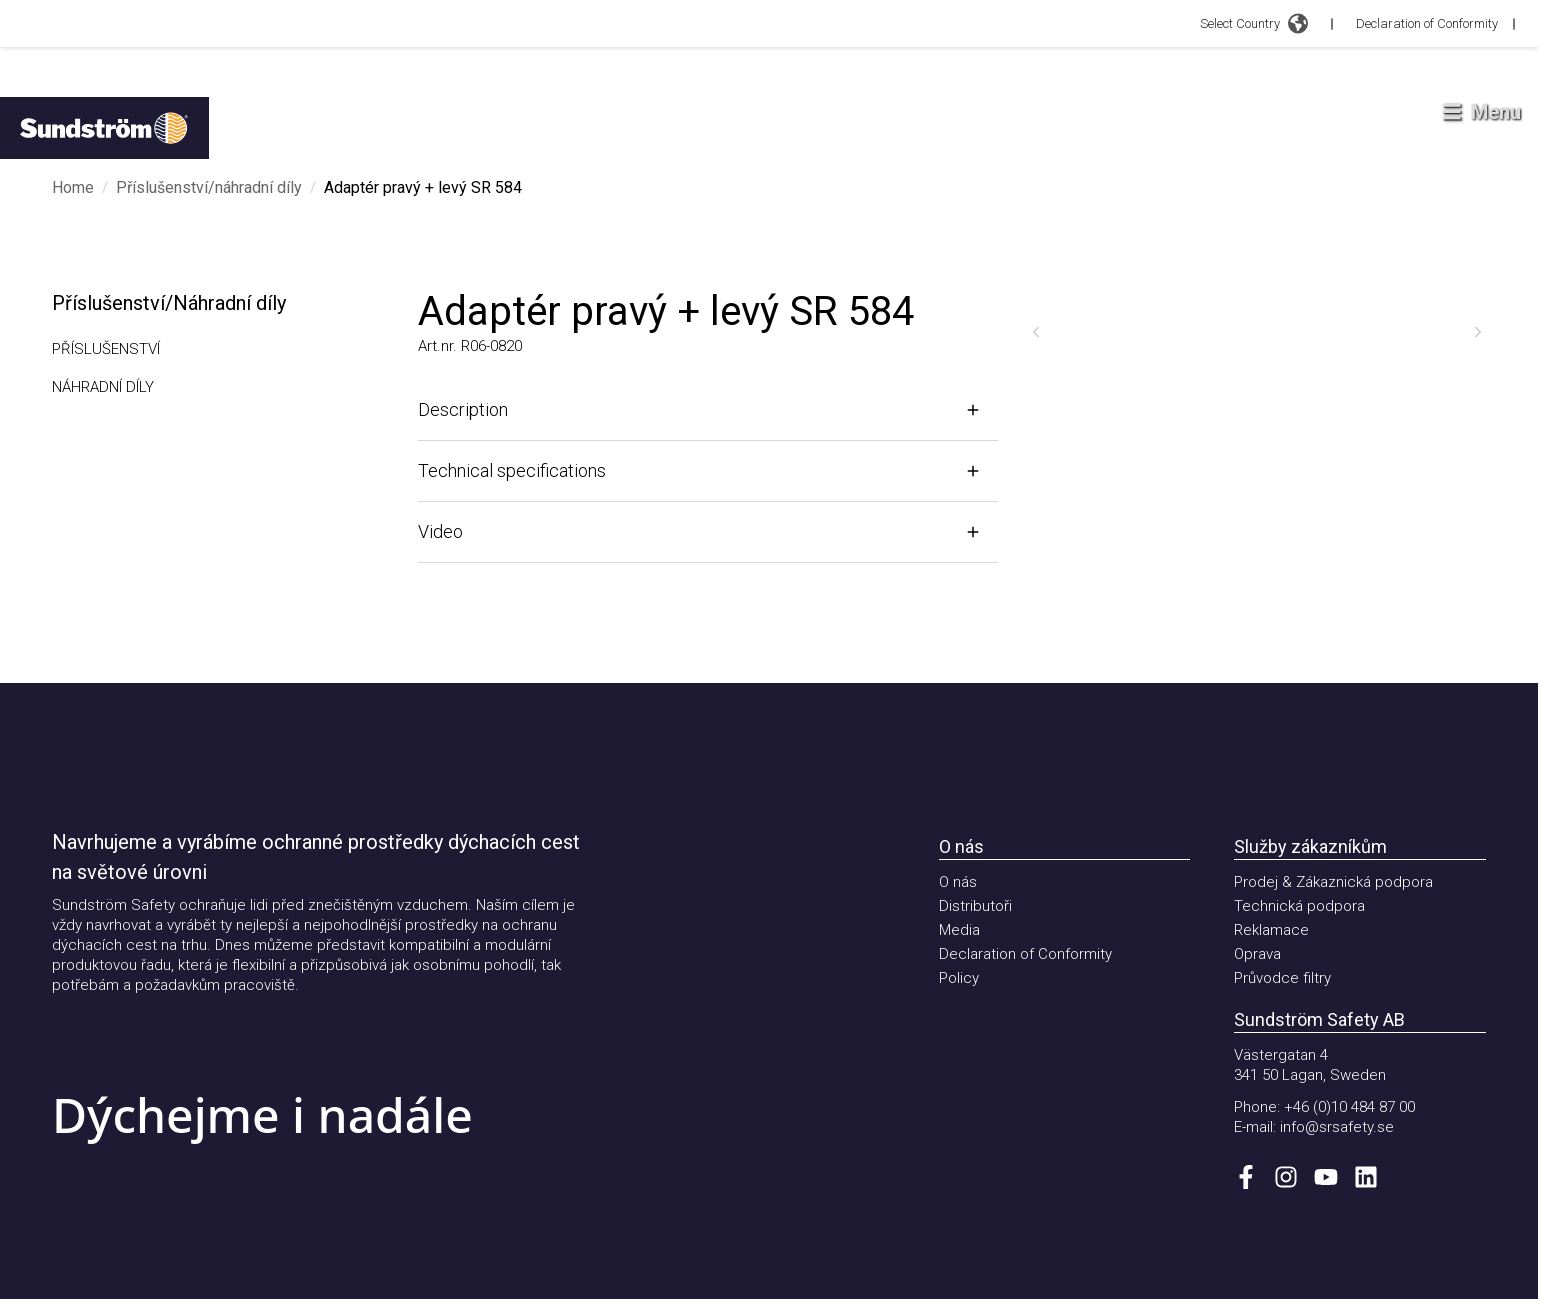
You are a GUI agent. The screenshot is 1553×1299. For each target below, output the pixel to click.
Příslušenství (106, 349)
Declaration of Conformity (1427, 23)
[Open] (708, 410)
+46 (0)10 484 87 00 (1349, 1107)
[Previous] (1036, 332)
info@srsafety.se (1337, 1127)
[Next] (1478, 332)
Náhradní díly (103, 387)
